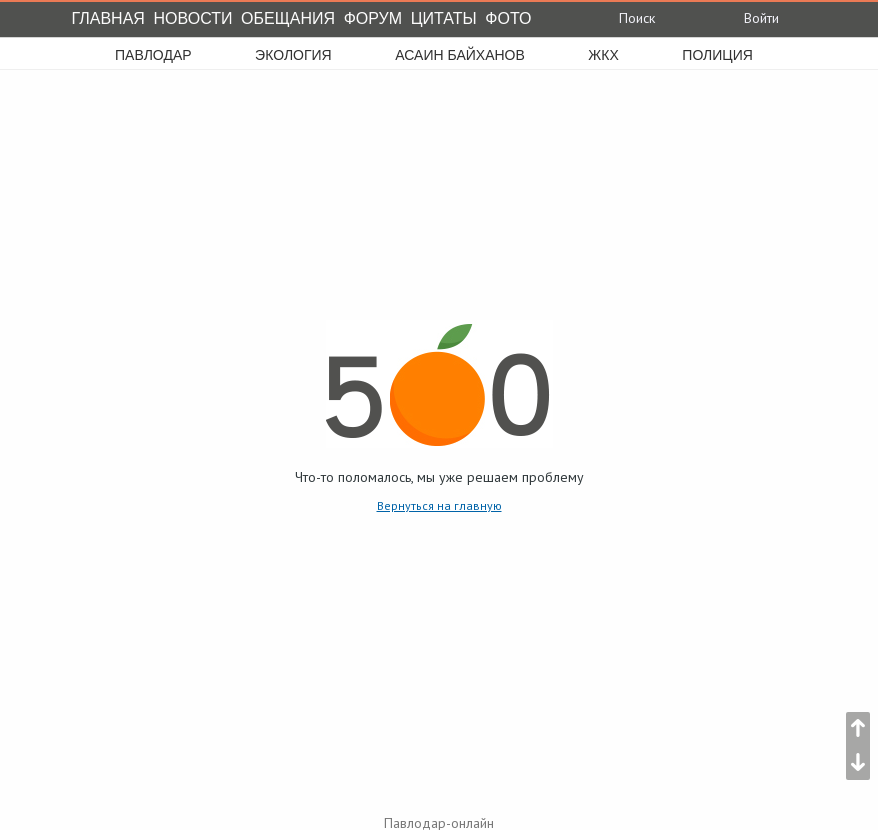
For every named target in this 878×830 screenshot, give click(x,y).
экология (293, 55)
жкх (603, 55)
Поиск (622, 18)
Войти (745, 18)
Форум (373, 18)
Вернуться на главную (439, 505)
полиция (717, 55)
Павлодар (153, 55)
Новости (193, 18)
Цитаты (444, 18)
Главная (108, 18)
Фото (508, 18)
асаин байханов (460, 55)
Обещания (288, 18)
